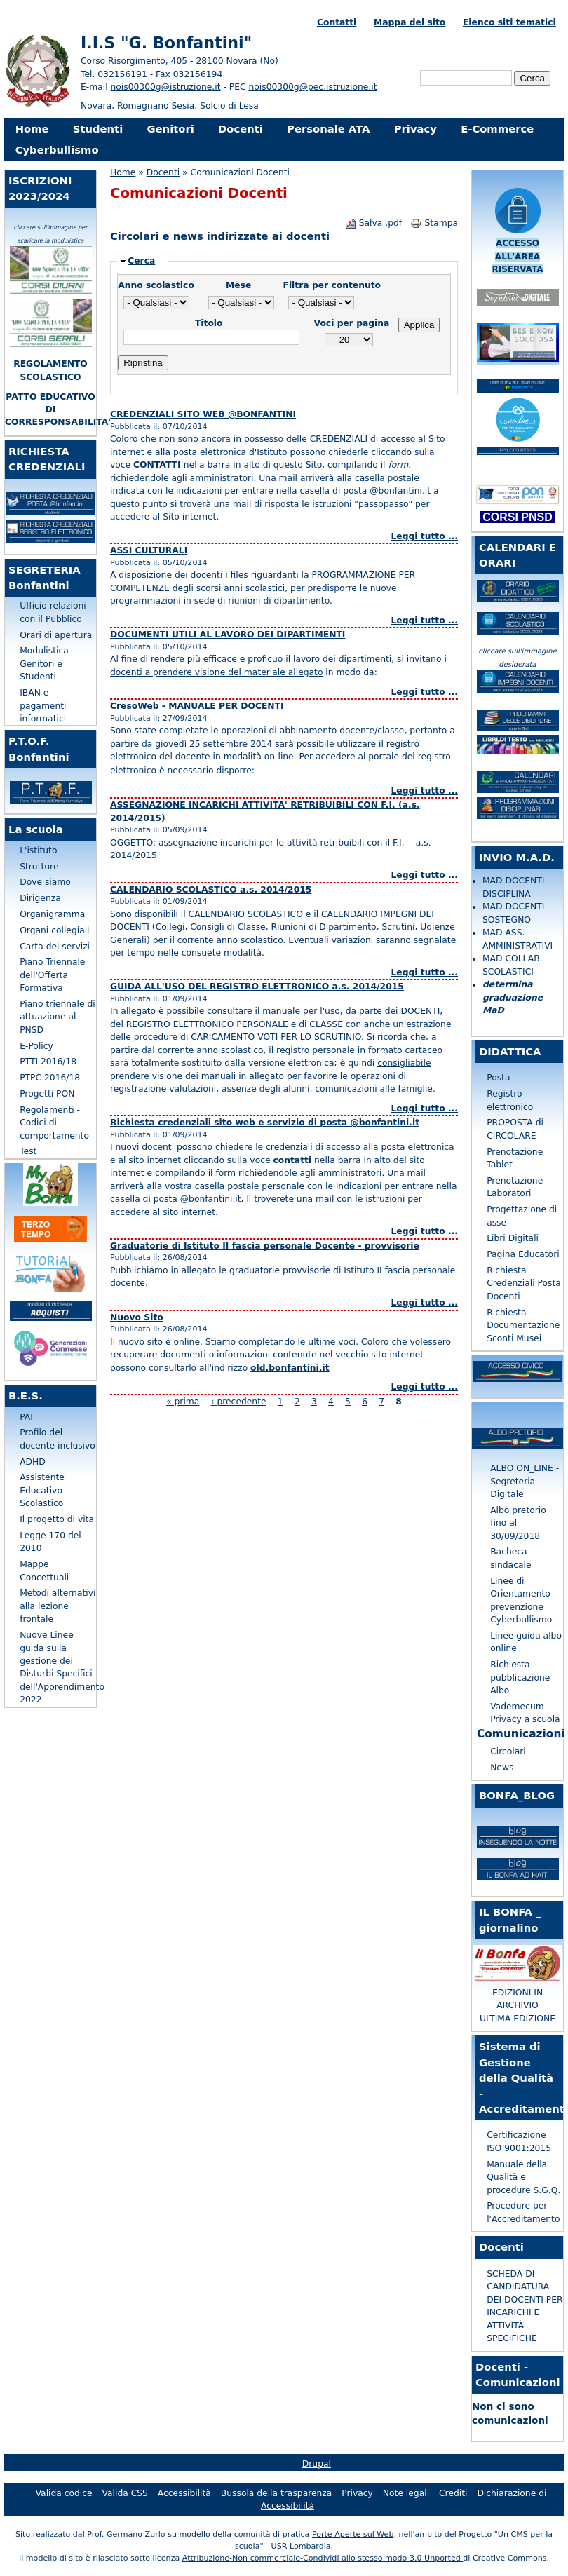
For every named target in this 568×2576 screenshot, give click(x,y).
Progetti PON (47, 1094)
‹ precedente (238, 1401)
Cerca (141, 261)
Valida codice (64, 2493)
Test (28, 1151)
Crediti (453, 2493)
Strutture (39, 867)
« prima (182, 1401)
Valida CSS (125, 2493)
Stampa (434, 223)
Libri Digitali (513, 1238)
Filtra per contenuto (332, 285)
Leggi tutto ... (424, 536)
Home (32, 129)
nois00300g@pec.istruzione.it (313, 87)
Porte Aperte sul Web (353, 2534)
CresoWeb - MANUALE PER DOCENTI (197, 706)
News (501, 1767)
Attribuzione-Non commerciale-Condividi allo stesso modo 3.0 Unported (322, 2558)
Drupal (316, 2464)
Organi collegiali (54, 930)
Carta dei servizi (55, 946)
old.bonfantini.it (290, 1368)
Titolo (209, 323)
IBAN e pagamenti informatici (43, 706)
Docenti (240, 129)
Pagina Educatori (523, 1254)
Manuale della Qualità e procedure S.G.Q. (523, 2177)
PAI (26, 1417)
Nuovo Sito (136, 1317)
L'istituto (38, 850)
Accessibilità (184, 2493)
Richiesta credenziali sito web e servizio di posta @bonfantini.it (264, 1122)
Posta (498, 1078)
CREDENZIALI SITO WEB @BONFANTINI (203, 414)
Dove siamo (45, 882)
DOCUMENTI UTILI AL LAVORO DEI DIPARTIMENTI (227, 634)
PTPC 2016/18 (50, 1078)
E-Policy (36, 1046)
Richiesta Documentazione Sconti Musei (523, 1325)
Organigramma (52, 914)
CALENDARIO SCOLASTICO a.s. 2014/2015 (210, 890)
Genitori (170, 129)
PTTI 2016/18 (48, 1061)
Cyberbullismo (57, 150)
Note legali (406, 2493)
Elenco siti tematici (509, 22)
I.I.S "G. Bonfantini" (166, 43)
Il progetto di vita (57, 1519)
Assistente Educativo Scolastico (42, 1490)
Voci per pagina (352, 323)
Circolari (508, 1751)
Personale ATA (328, 129)
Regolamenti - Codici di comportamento (54, 1123)
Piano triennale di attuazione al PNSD (57, 1017)
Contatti (336, 22)
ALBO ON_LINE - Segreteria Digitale (524, 1481)
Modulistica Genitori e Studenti (44, 664)
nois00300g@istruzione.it (166, 87)
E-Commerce (497, 129)
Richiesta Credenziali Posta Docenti (524, 1283)
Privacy (415, 129)
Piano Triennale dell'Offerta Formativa (52, 975)
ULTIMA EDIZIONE (517, 2018)
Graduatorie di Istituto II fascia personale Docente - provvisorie (264, 1246)
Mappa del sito (409, 22)
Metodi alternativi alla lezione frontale (57, 1606)
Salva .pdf (373, 223)
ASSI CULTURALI (148, 550)
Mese (238, 285)
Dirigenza (40, 898)
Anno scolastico (156, 285)
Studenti (98, 129)
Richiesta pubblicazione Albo (520, 1677)
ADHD (33, 1462)
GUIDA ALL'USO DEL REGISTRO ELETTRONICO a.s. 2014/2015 (257, 986)
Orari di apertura (56, 635)
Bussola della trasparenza (276, 2493)
